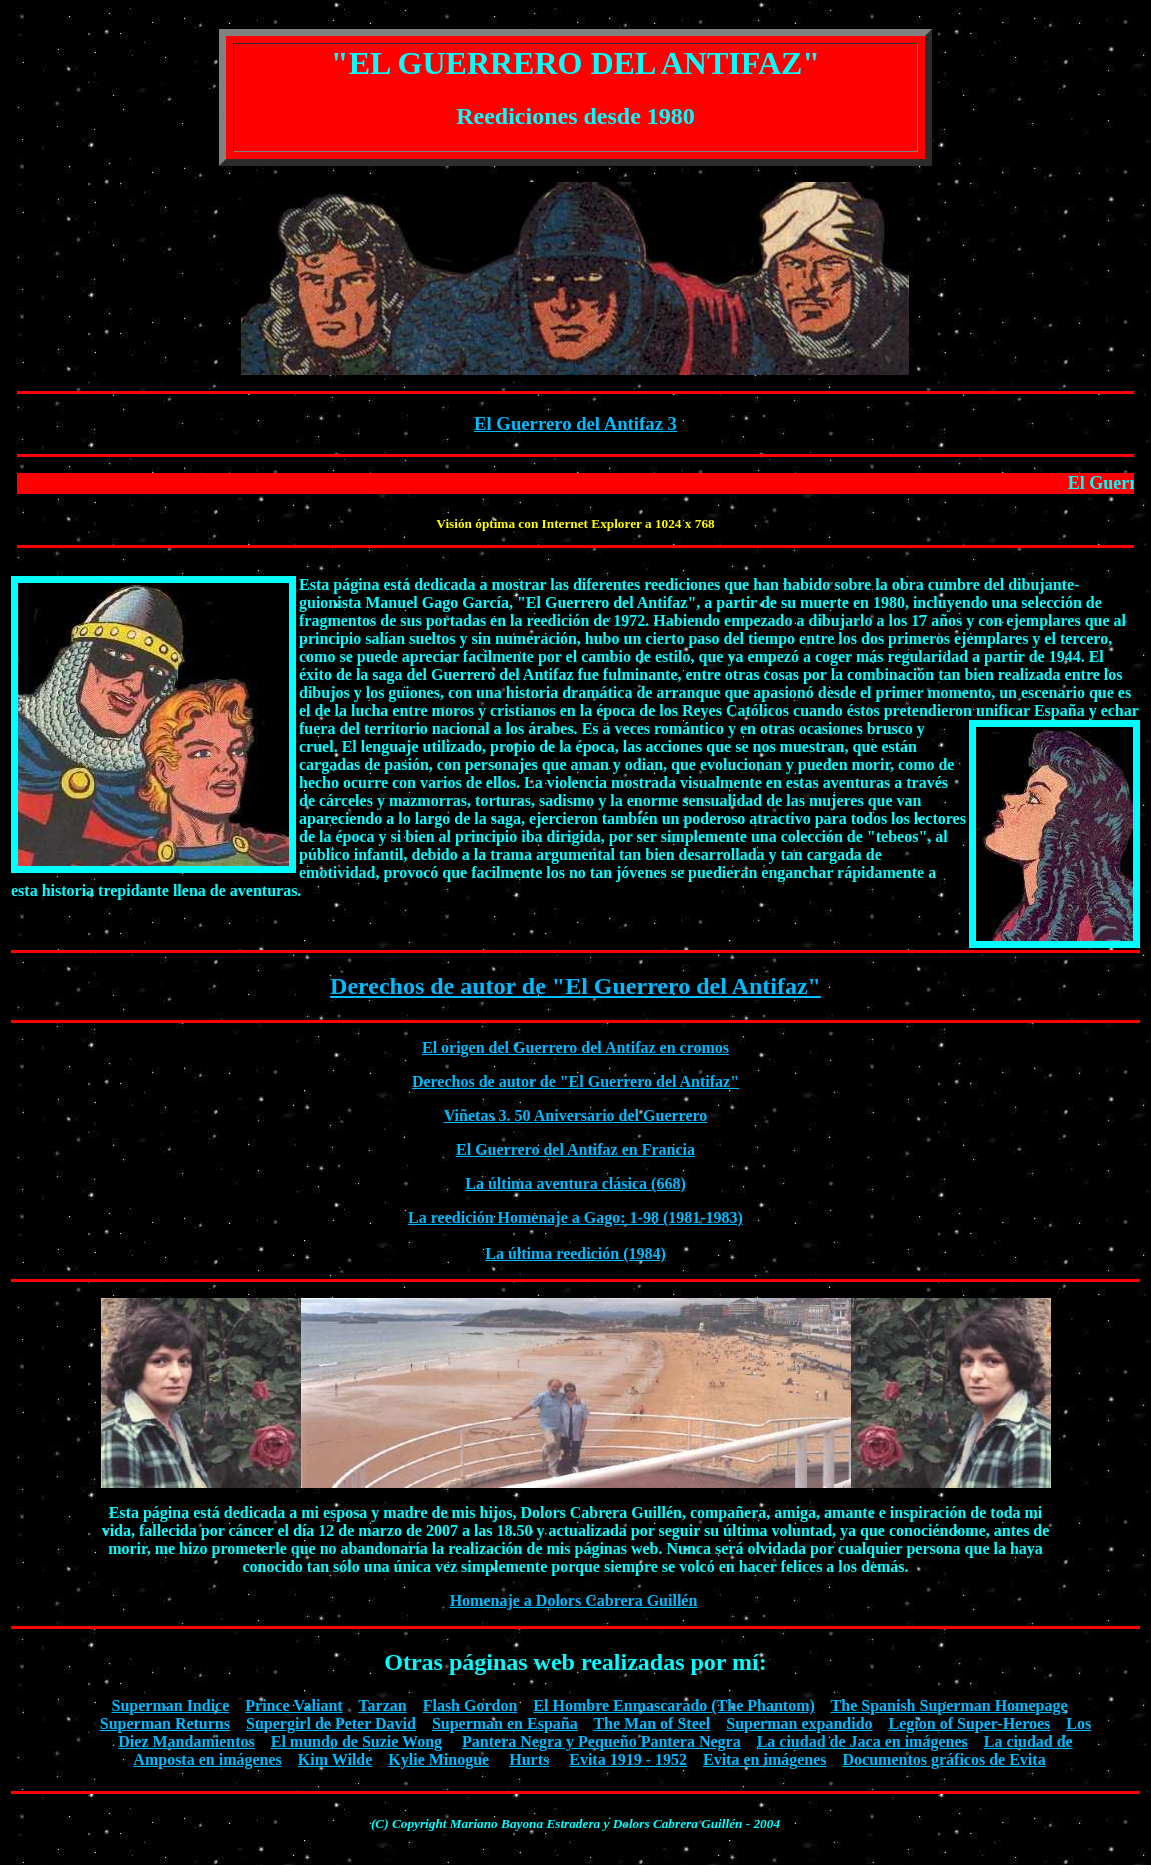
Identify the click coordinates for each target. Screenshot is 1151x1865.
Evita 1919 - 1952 (628, 1759)
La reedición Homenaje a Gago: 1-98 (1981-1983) (575, 1217)
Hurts (529, 1759)
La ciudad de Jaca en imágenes (862, 1741)
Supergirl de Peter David (331, 1723)
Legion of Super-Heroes (970, 1723)
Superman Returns (165, 1723)
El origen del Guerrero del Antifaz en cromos (575, 1047)
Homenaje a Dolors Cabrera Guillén (574, 1600)
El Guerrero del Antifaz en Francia (575, 1149)
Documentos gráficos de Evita (944, 1759)
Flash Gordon (470, 1705)
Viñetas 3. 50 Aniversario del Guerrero (576, 1115)
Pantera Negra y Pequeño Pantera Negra (601, 1741)
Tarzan (382, 1705)
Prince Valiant (293, 1705)
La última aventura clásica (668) (575, 1183)
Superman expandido (799, 1723)
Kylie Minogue (438, 1759)
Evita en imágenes (765, 1759)
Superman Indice (171, 1705)
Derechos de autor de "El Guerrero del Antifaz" (575, 986)
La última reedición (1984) (575, 1253)
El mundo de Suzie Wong (356, 1741)
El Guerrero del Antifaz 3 (575, 423)
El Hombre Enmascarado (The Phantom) (673, 1705)
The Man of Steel (651, 1723)
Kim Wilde (335, 1759)
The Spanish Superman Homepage (949, 1705)
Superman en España (505, 1723)
